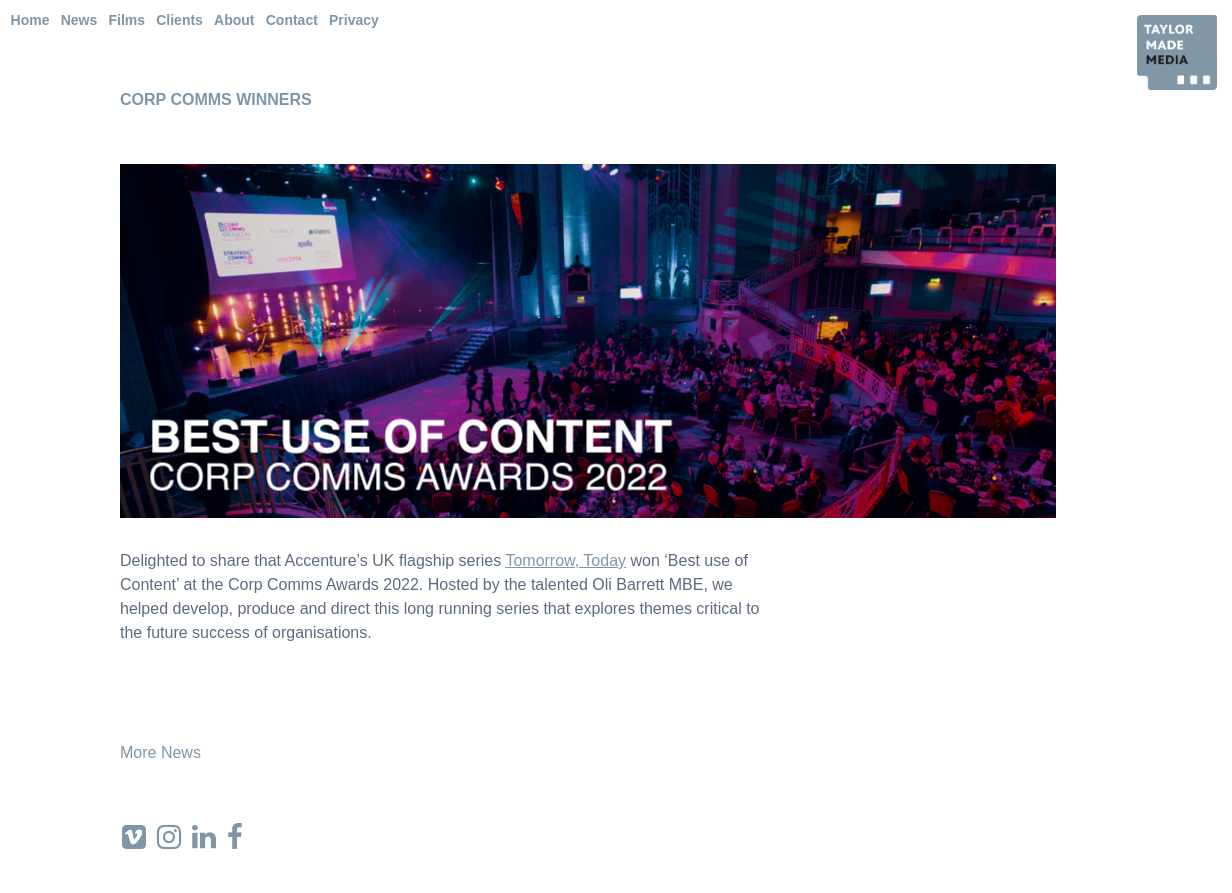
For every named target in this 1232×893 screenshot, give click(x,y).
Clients (179, 20)
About (234, 20)
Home (30, 20)
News (79, 20)
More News (160, 752)
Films (126, 20)
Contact (292, 20)
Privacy (354, 20)
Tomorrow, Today (565, 560)
